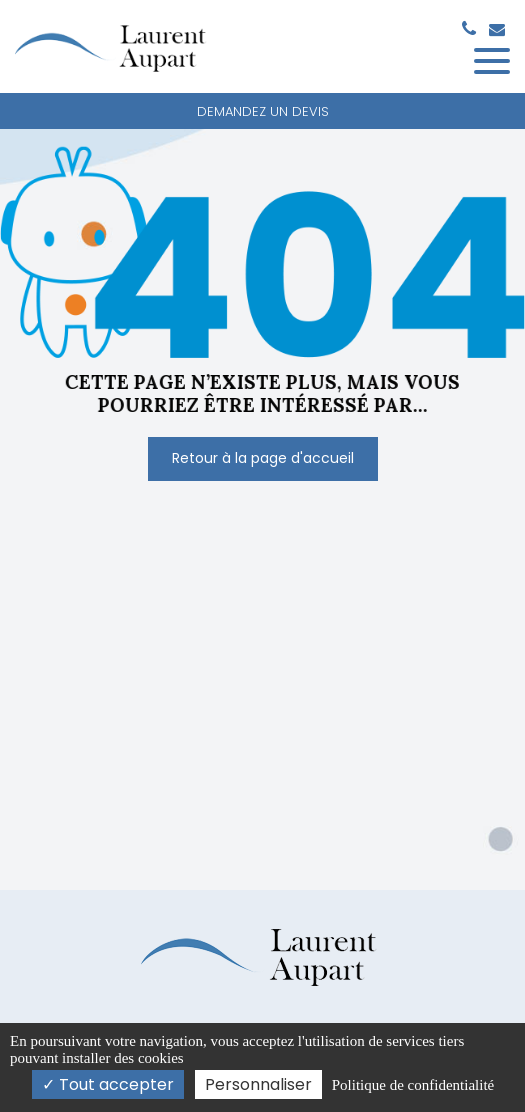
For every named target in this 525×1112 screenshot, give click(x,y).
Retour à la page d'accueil (263, 458)
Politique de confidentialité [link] (413, 1085)
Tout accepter (108, 1084)
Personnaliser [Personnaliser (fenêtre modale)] (258, 1084)
